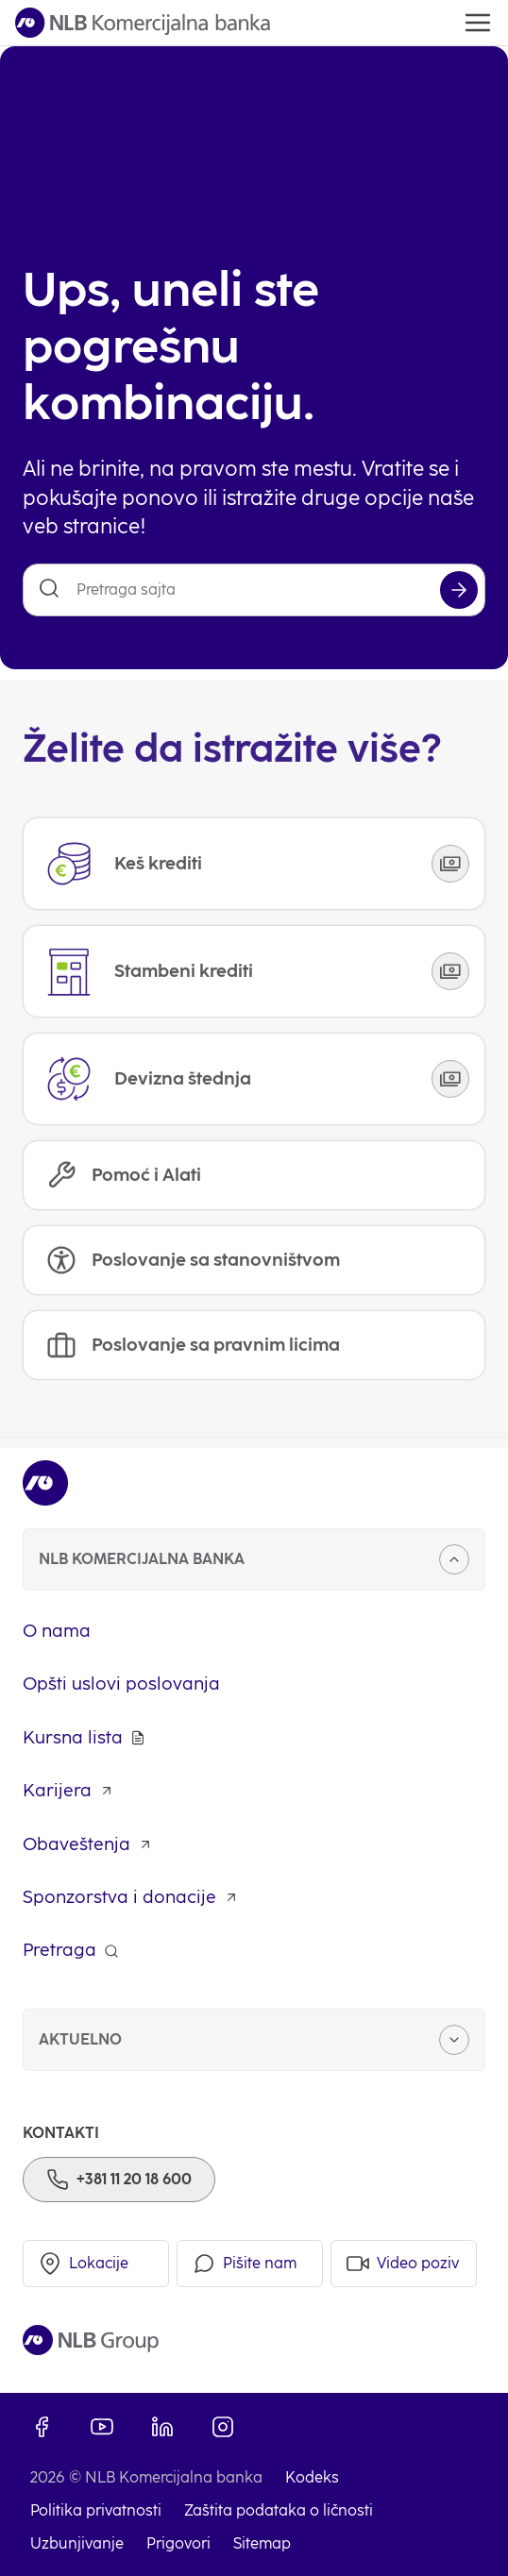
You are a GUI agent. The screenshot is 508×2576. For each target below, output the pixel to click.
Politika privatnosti (95, 2510)
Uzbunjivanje (77, 2543)
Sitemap (262, 2543)
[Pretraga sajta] (254, 590)
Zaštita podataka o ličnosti (278, 2510)
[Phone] (119, 2179)
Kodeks (312, 2477)
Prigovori (178, 2543)
